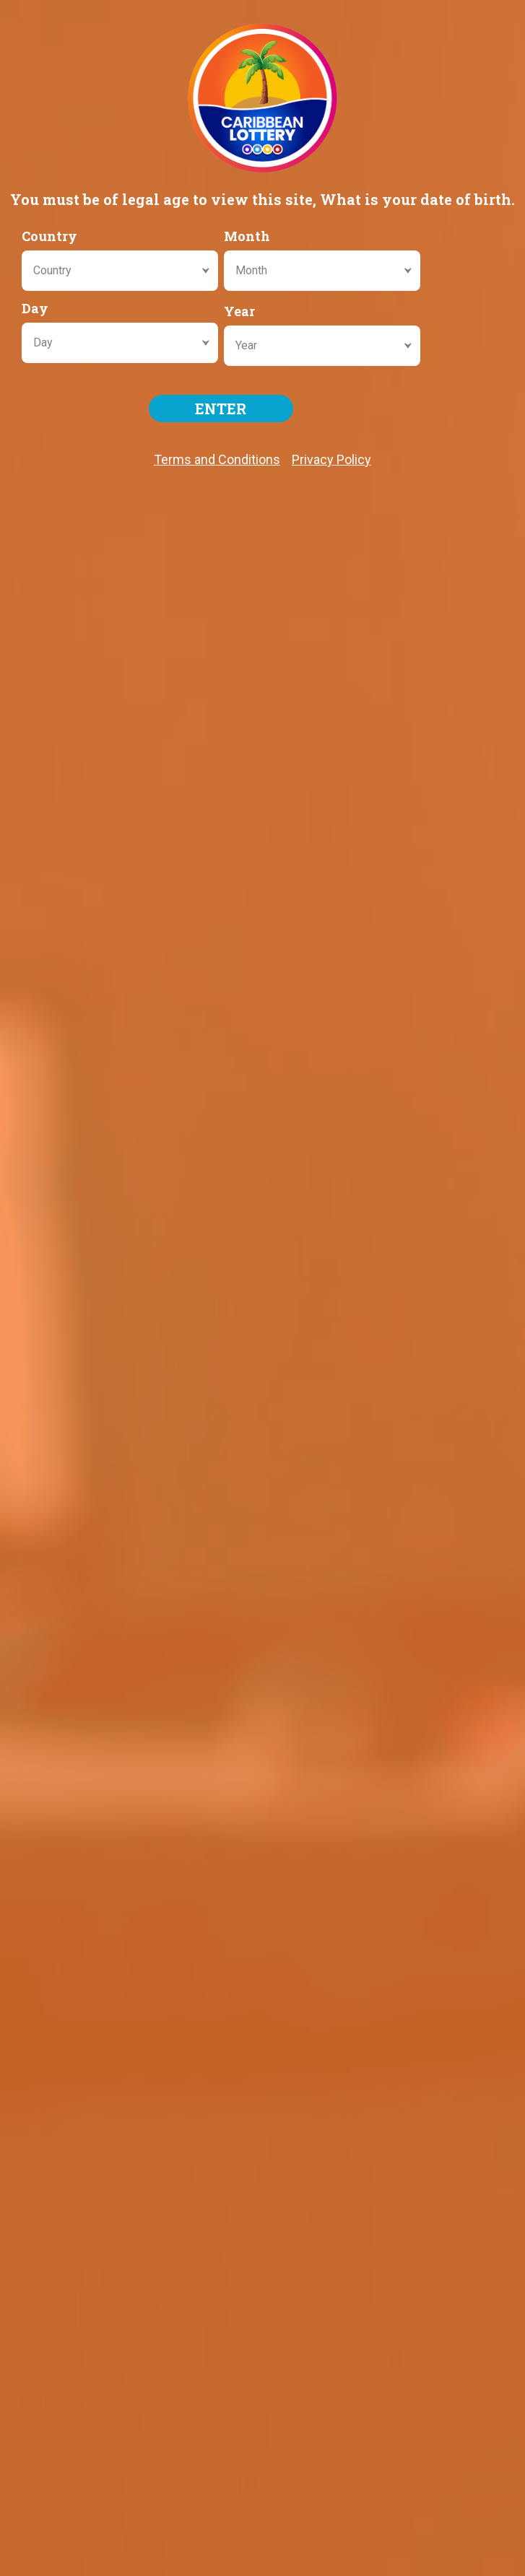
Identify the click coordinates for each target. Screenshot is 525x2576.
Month (247, 236)
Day (35, 308)
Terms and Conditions (217, 459)
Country (49, 236)
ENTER (220, 408)
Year (239, 311)
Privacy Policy (331, 459)
